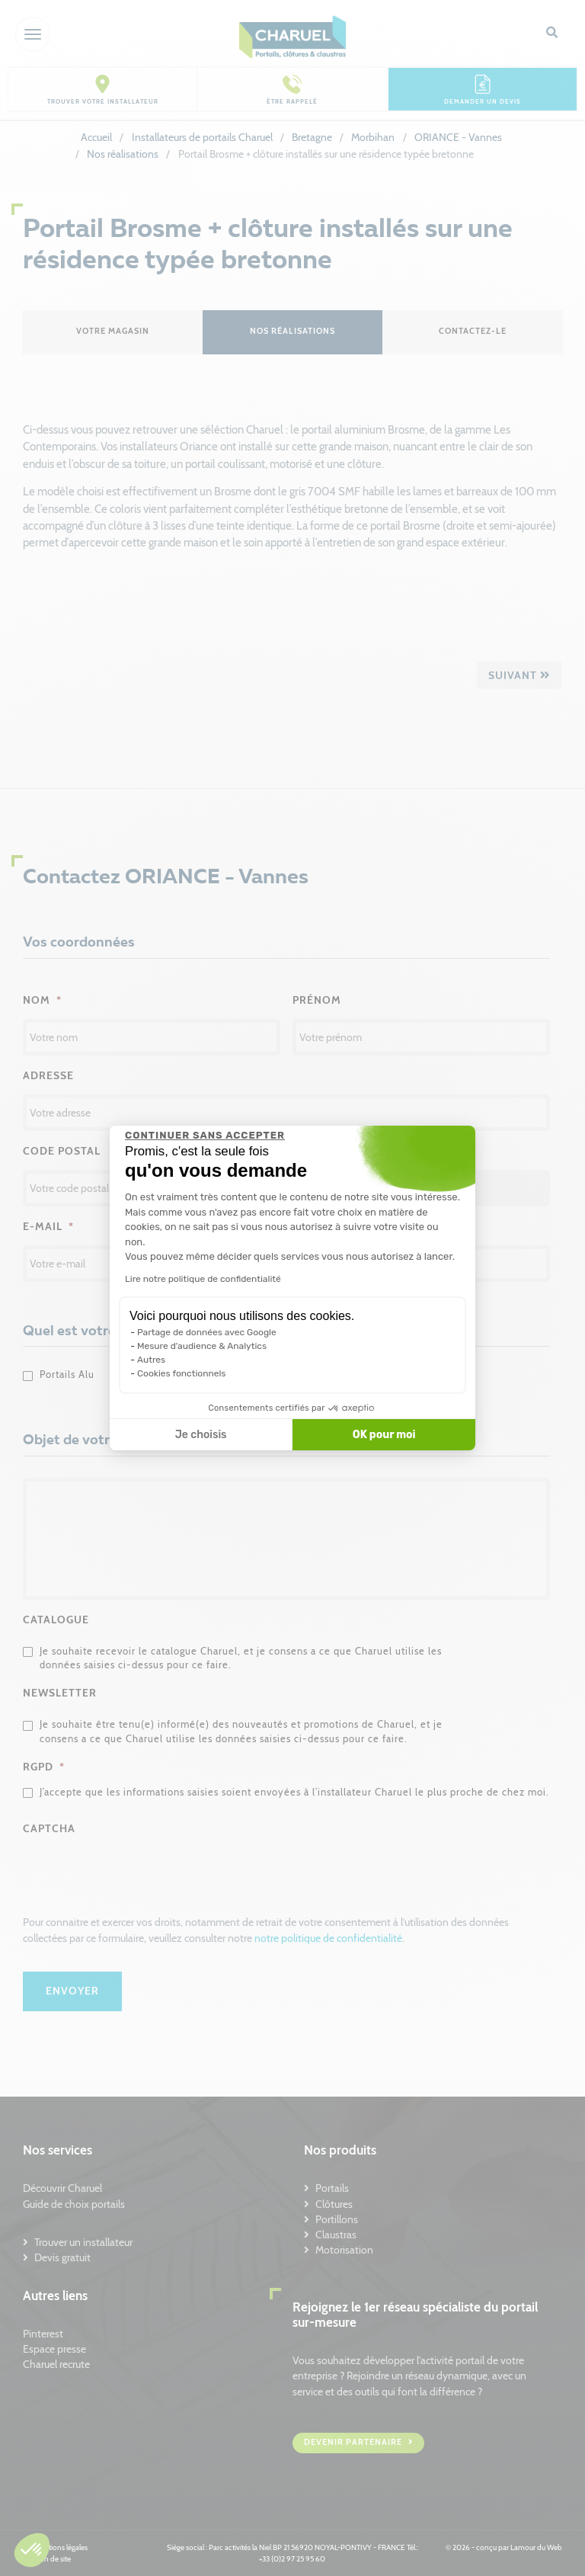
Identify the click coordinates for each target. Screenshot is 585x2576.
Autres (151, 1359)
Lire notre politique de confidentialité (203, 1279)
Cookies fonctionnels (181, 1373)
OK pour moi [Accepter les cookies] (384, 1434)
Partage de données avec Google (207, 1332)
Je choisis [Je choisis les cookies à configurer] (201, 1434)
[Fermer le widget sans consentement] (204, 1135)
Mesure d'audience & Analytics (202, 1346)
